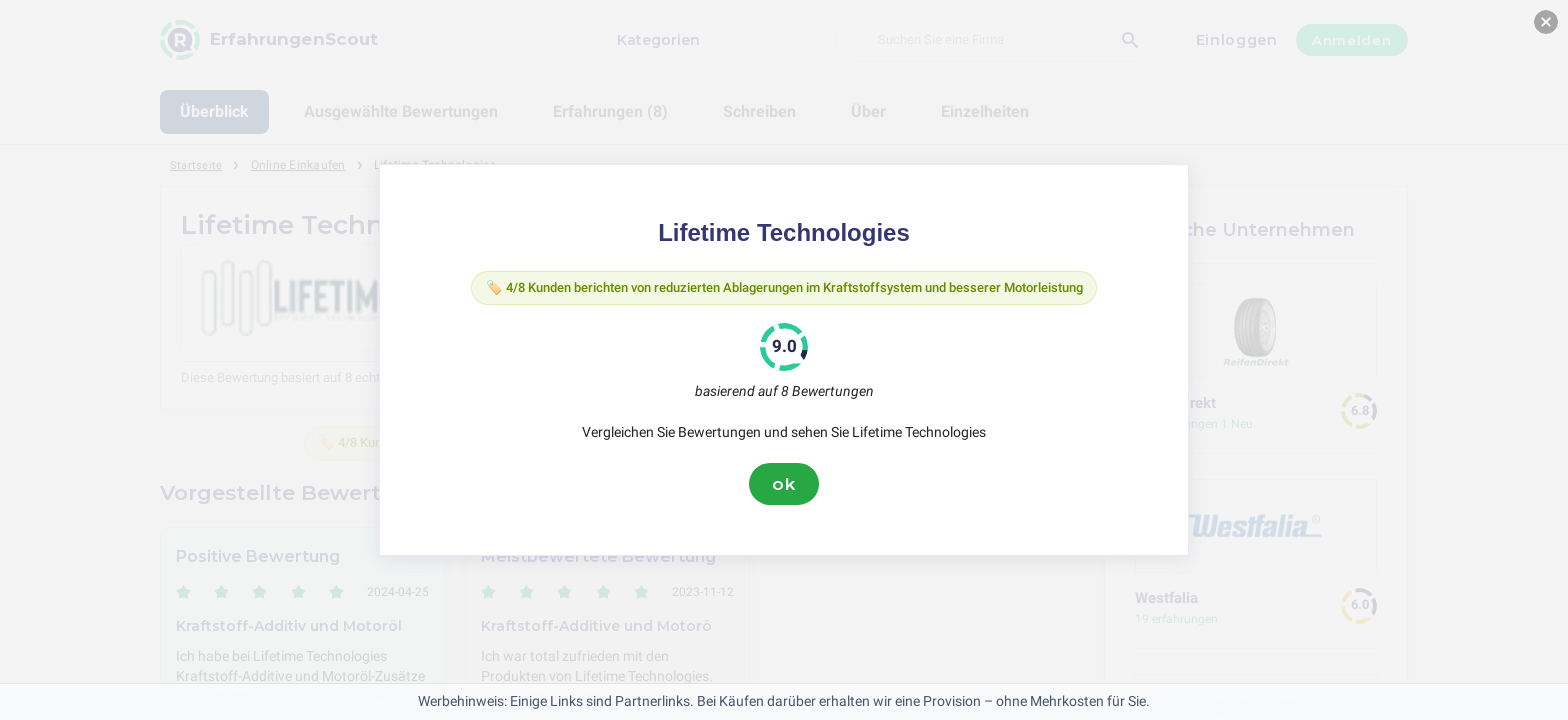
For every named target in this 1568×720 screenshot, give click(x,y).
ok (784, 487)
